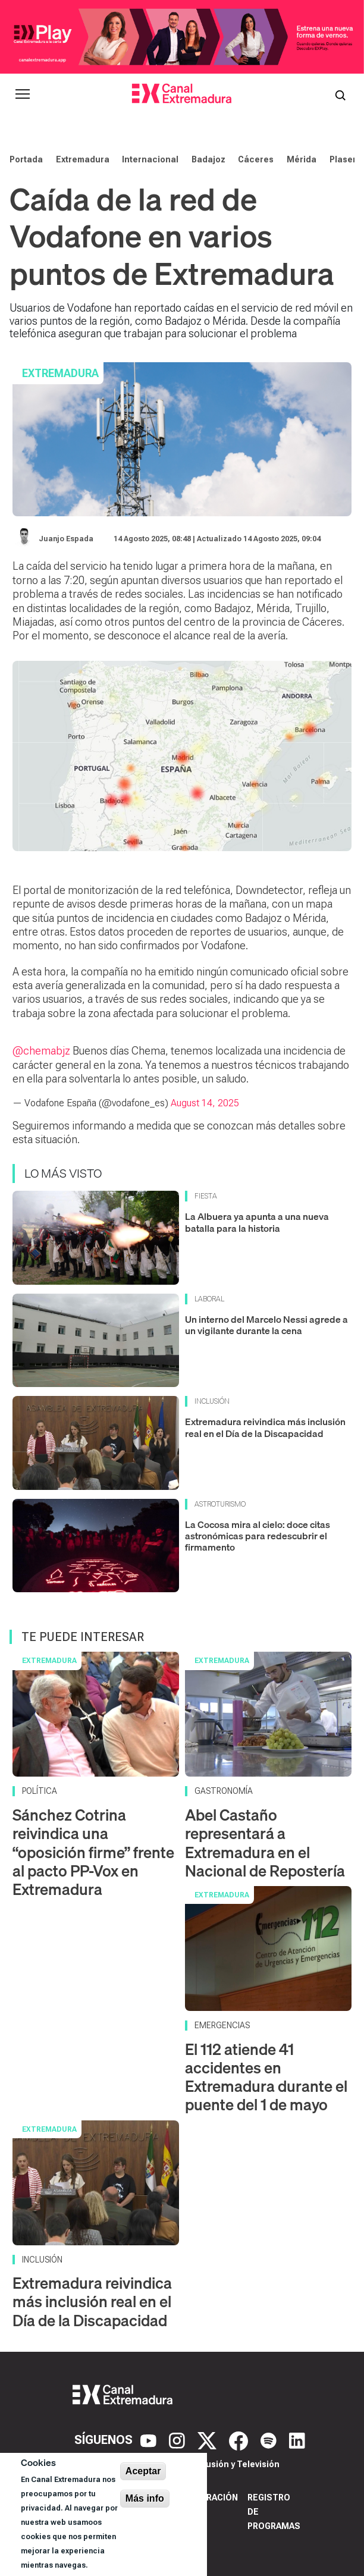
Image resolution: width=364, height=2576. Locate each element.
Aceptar (143, 2471)
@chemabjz (41, 1050)
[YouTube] (149, 2440)
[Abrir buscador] (340, 93)
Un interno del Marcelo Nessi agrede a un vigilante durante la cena (266, 1324)
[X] (208, 2440)
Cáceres (256, 159)
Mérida (301, 159)
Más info (144, 2498)
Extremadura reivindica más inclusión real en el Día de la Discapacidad (265, 1427)
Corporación (207, 2497)
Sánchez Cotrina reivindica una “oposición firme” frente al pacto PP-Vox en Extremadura (93, 1852)
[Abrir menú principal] (23, 94)
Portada (26, 159)
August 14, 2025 (205, 1103)
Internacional (150, 159)
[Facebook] (240, 2440)
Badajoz (208, 159)
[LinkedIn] (297, 2440)
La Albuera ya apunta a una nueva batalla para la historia (257, 1222)
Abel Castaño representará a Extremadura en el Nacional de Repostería (265, 1843)
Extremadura (82, 159)
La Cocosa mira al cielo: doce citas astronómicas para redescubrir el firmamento (257, 1536)
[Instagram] (178, 2440)
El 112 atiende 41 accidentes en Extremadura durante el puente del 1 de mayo (266, 2077)
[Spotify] (270, 2440)
